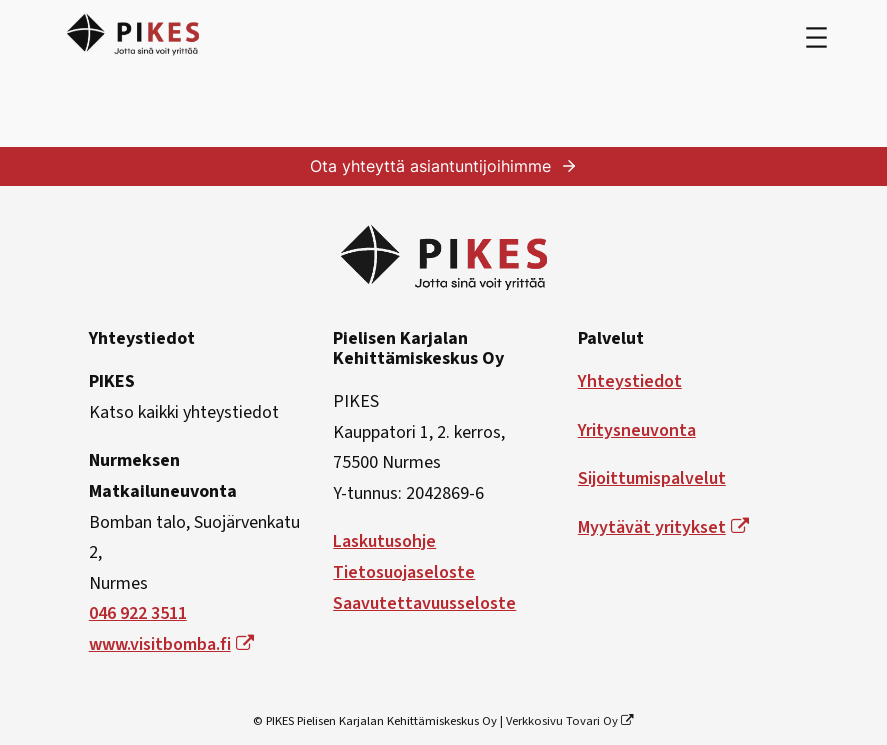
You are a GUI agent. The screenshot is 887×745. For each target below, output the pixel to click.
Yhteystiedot (630, 381)
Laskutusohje (384, 541)
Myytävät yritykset (663, 527)
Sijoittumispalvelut (652, 478)
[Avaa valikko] (816, 37)
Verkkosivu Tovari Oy (570, 721)
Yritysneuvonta (637, 430)
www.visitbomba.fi (171, 644)
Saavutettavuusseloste (424, 603)
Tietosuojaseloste (404, 572)
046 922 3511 (138, 613)
